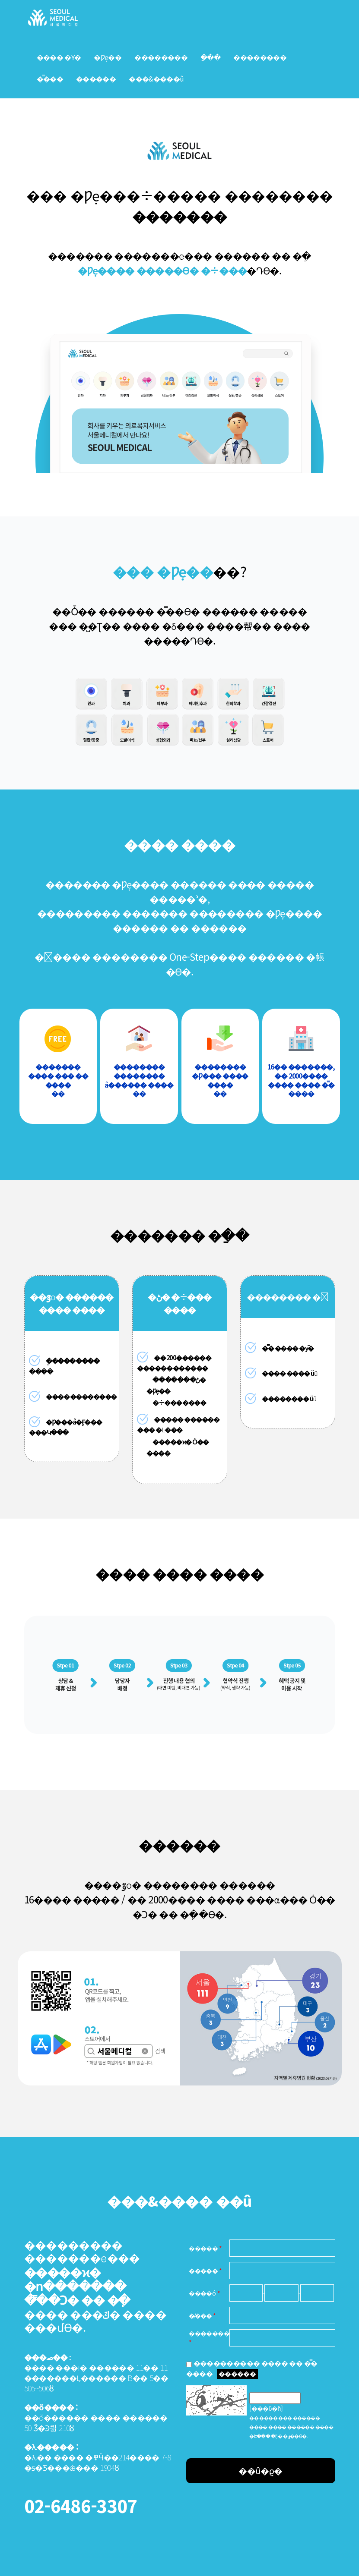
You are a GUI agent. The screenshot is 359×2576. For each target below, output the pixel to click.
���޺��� (96, 78)
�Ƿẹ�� (107, 57)
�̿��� (50, 78)
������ (237, 2373)
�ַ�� (210, 57)
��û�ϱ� (260, 2470)
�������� (160, 57)
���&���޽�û (156, 78)
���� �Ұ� (59, 57)
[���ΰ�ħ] (266, 2408)
